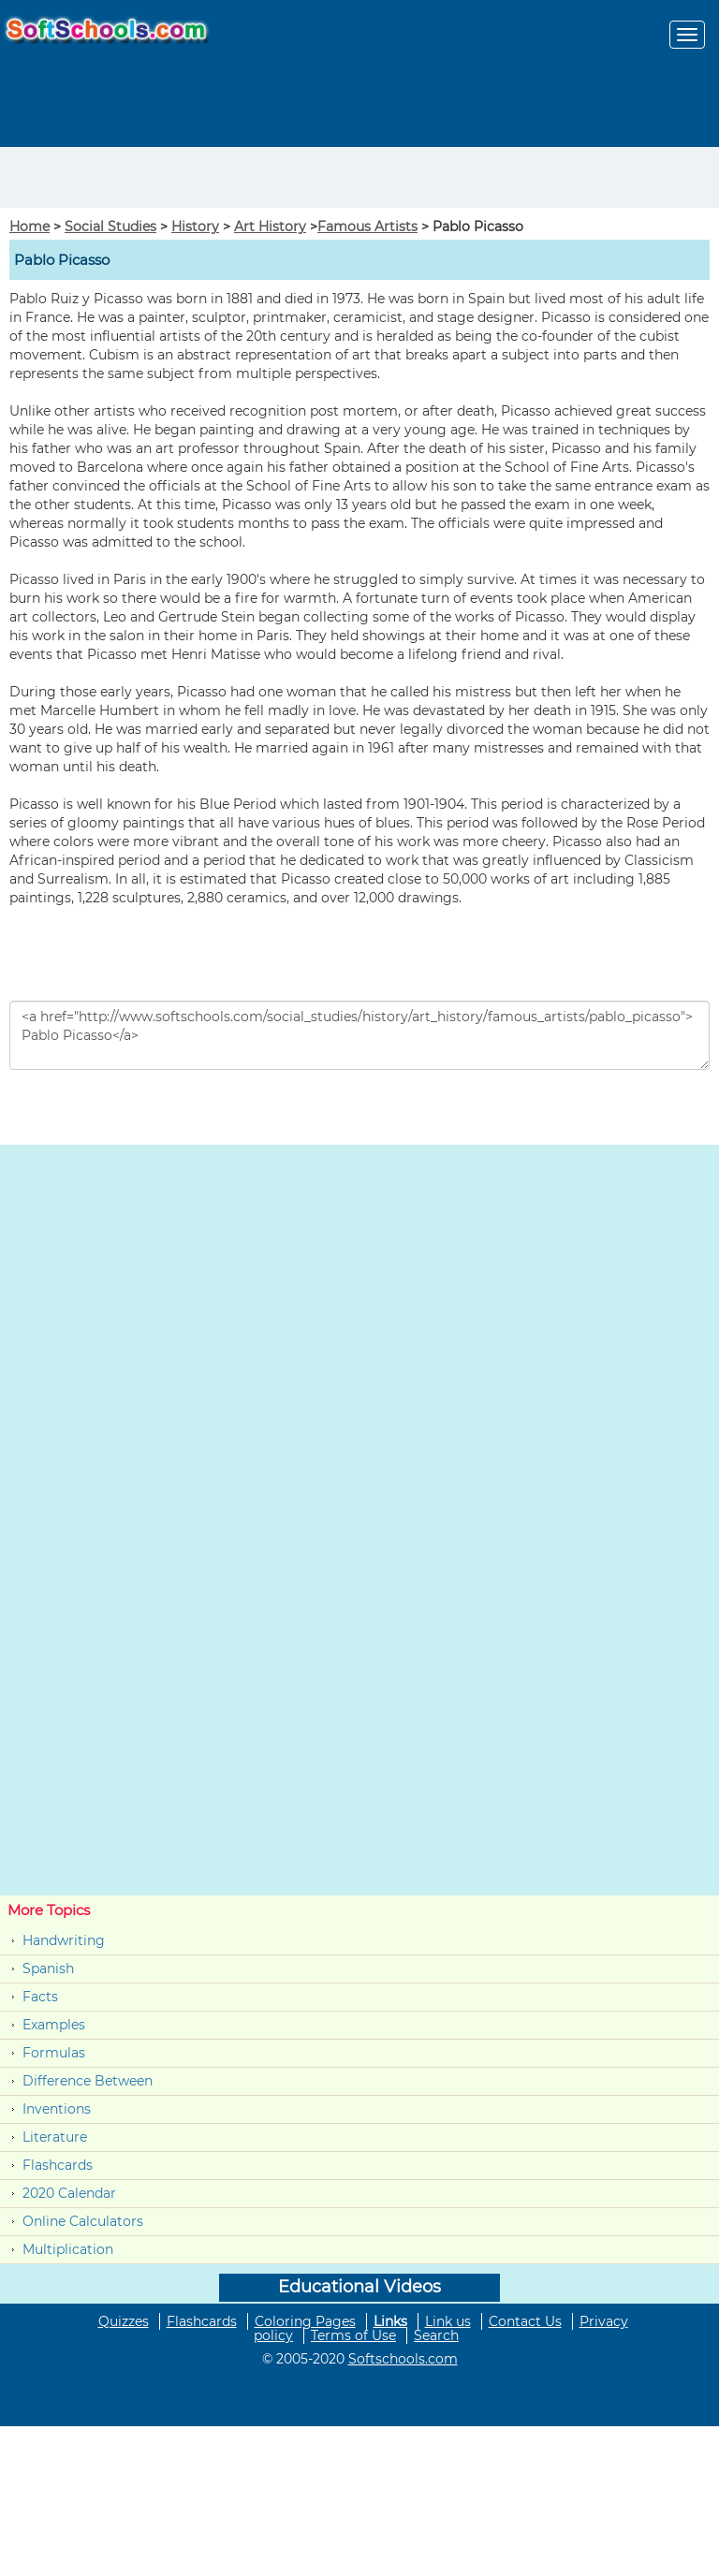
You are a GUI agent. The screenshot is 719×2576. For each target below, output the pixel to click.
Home (29, 226)
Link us (448, 2321)
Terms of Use (353, 2335)
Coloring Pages (305, 2321)
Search (436, 2335)
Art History (270, 226)
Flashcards (57, 2165)
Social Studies (110, 226)
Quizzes (123, 2321)
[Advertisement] (109, 175)
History (195, 226)
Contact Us (525, 2321)
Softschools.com (403, 2358)
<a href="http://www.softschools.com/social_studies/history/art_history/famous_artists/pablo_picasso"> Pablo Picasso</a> (359, 1035)
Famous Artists (367, 226)
